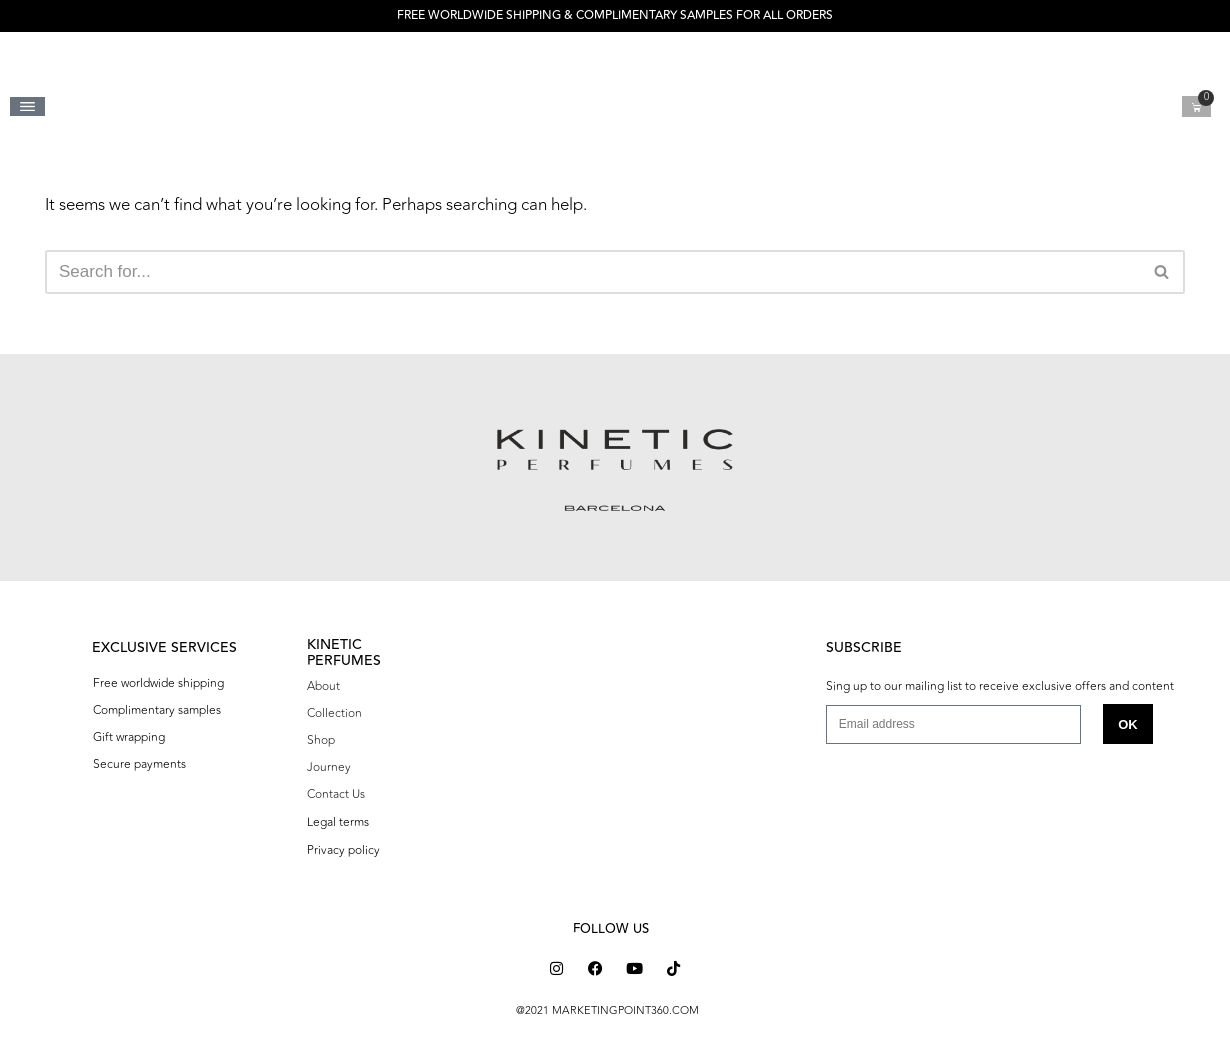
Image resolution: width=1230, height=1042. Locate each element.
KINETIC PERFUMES (344, 652)
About (323, 686)
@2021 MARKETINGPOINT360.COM (607, 1010)
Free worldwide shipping (158, 683)
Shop (321, 740)
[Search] (592, 272)
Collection (334, 713)
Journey (329, 767)
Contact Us (336, 794)
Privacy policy (343, 850)
